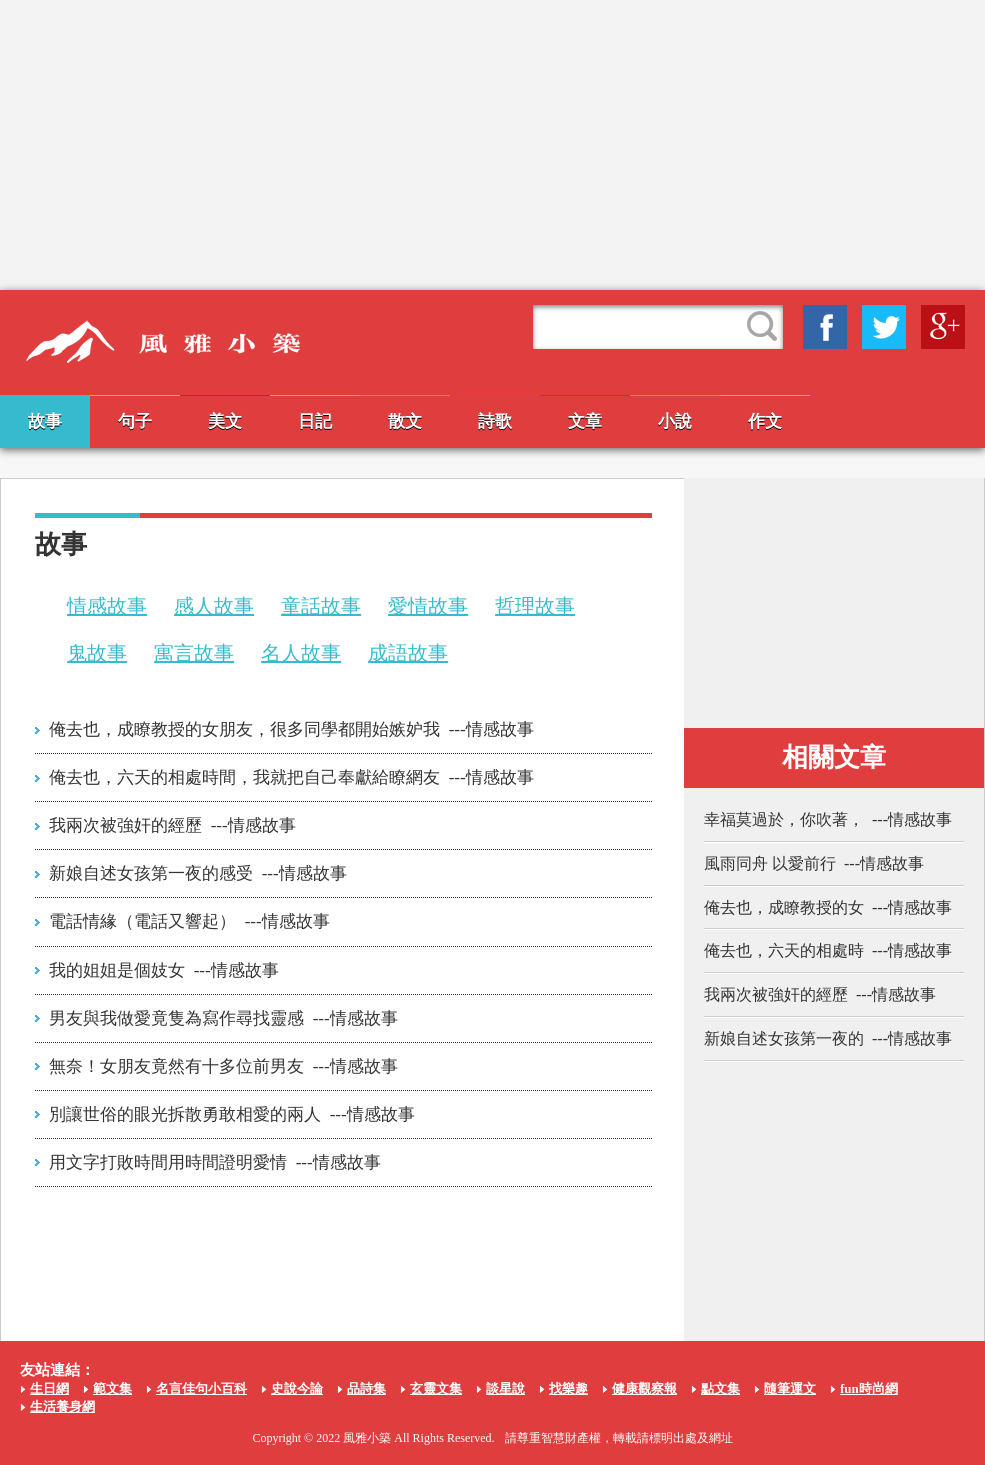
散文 (405, 421)
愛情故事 (428, 606)
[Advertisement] (493, 145)
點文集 (720, 1388)
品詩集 (366, 1388)
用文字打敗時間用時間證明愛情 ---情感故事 (214, 1162)
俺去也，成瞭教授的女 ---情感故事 (828, 907)
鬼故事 (97, 653)
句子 (135, 421)
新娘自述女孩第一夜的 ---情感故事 (828, 1038)
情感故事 (107, 606)
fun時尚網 (869, 1388)
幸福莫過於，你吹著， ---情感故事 (828, 819)
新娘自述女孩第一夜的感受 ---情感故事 (197, 873)
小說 (675, 421)
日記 (315, 421)
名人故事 (301, 653)
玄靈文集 (436, 1388)
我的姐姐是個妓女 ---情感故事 (163, 970)
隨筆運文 (790, 1388)
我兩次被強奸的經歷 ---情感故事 (172, 825)
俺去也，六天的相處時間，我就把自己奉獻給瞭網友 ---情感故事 (291, 777)
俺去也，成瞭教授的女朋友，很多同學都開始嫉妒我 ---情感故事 (291, 729)
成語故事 (408, 653)
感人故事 (214, 606)
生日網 (49, 1388)
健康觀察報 (644, 1388)
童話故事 (321, 606)
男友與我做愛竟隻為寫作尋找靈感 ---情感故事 (223, 1018)
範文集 (112, 1388)
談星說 (505, 1388)
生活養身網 (62, 1406)
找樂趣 (568, 1388)
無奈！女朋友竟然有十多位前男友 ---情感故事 (223, 1066)
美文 (225, 421)
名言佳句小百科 (201, 1388)
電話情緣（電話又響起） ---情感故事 (189, 921)
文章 (585, 421)
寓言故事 (194, 653)
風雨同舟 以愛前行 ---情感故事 (814, 863)
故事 (45, 421)
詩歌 (495, 421)
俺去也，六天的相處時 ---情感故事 (828, 950)
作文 (765, 421)
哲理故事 (535, 606)
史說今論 (297, 1388)
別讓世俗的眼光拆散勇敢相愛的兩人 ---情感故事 (231, 1114)
